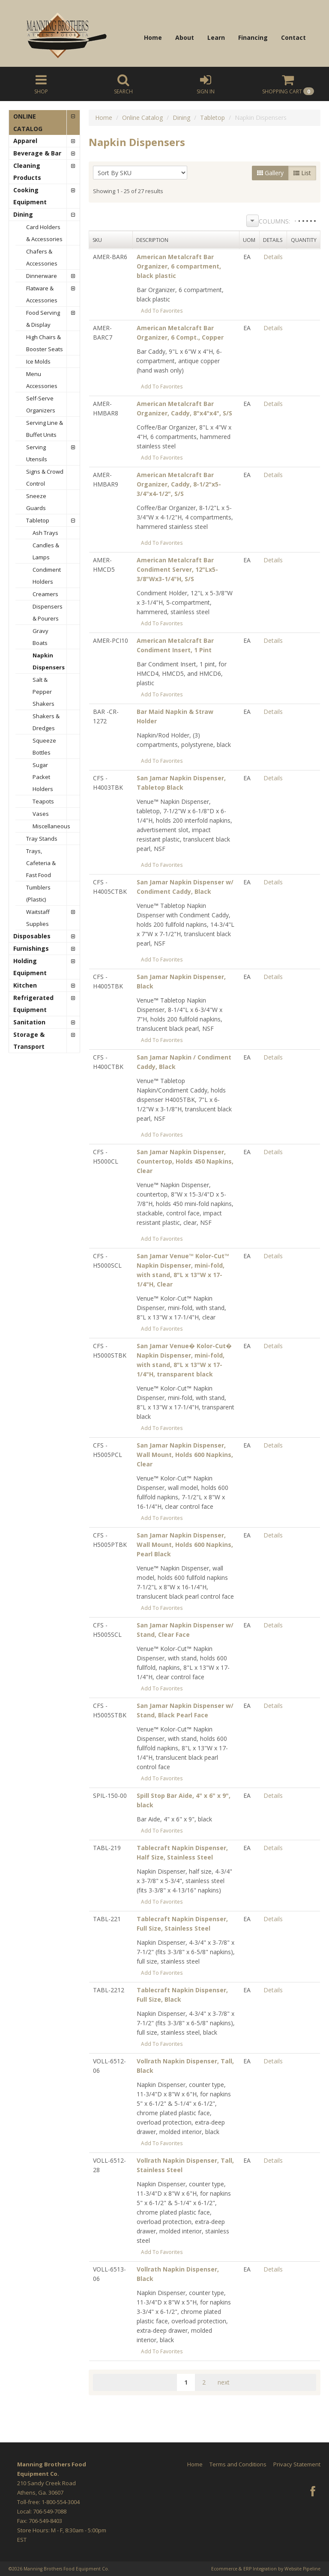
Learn (216, 37)
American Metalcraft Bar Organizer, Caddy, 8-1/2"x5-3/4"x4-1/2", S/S (179, 484)
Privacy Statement (296, 2464)
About (184, 37)
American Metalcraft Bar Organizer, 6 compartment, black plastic (179, 266)
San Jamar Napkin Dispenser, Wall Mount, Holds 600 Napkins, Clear (185, 1454)
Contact (293, 37)
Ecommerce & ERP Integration (244, 2569)
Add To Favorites (162, 310)
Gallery (270, 173)
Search (123, 84)
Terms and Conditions (237, 2464)
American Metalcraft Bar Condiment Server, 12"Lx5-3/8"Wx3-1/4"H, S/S (177, 569)
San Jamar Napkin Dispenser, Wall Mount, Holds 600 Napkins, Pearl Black (185, 1544)
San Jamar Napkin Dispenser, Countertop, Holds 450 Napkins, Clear (185, 1161)
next (224, 2382)
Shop (41, 84)
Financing (253, 37)
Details (273, 257)
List (302, 173)
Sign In (205, 84)
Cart (288, 84)
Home (153, 37)
